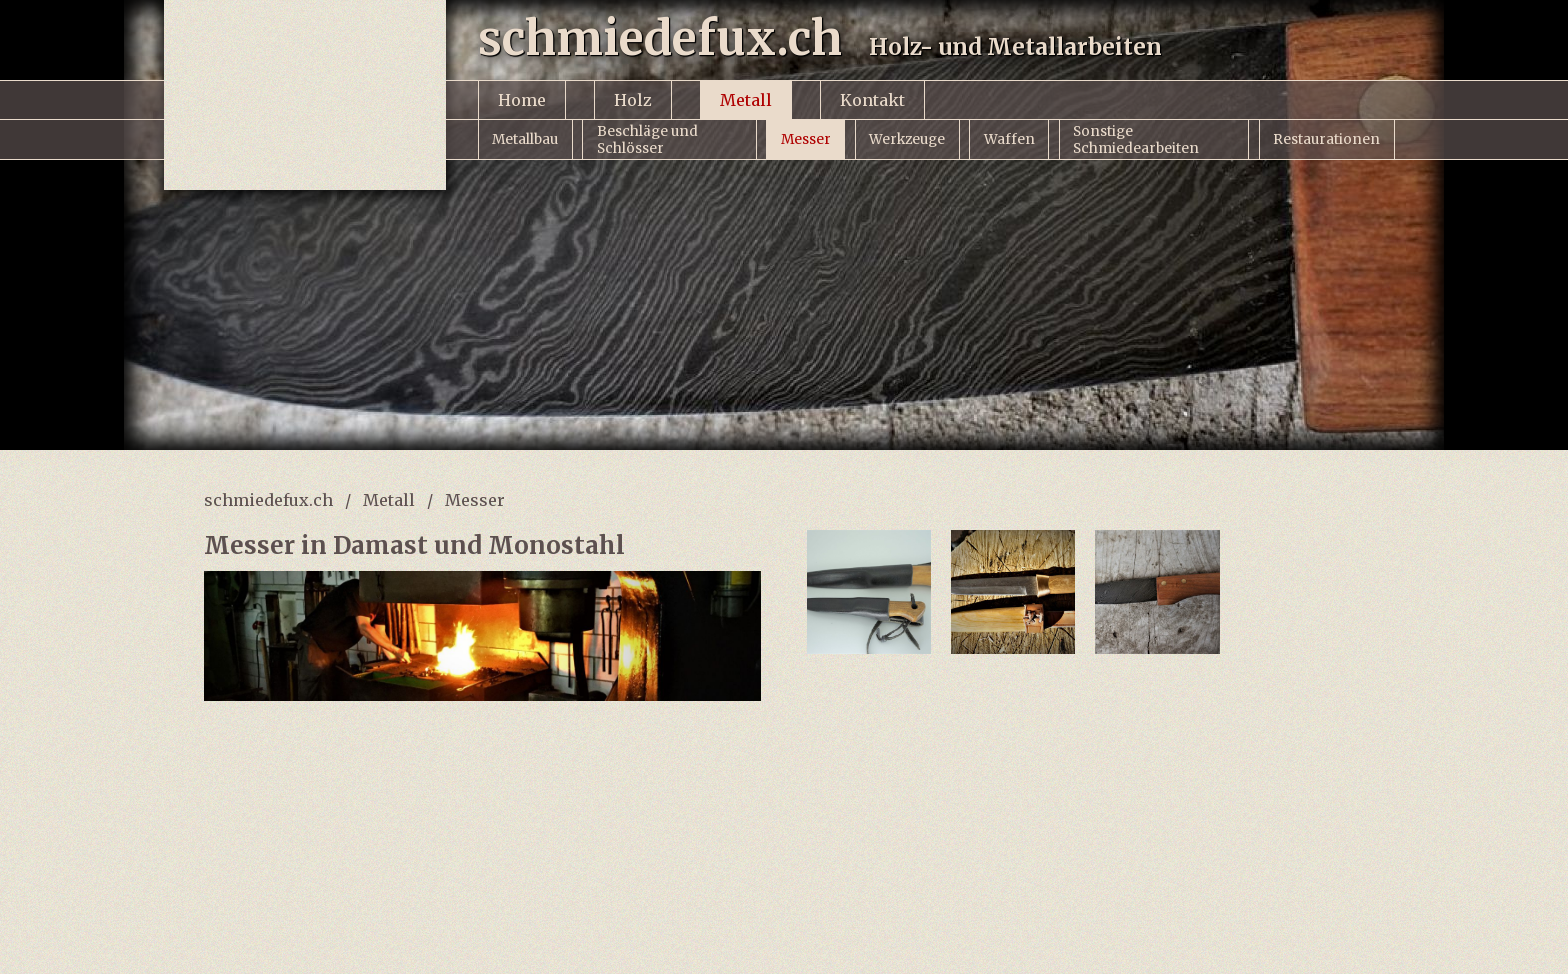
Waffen (1009, 139)
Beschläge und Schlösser (647, 140)
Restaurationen (1326, 139)
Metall (746, 100)
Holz (633, 100)
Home (522, 100)
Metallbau (525, 139)
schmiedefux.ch (268, 500)
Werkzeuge (907, 139)
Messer (806, 139)
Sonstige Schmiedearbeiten (1136, 140)
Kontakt (872, 100)
